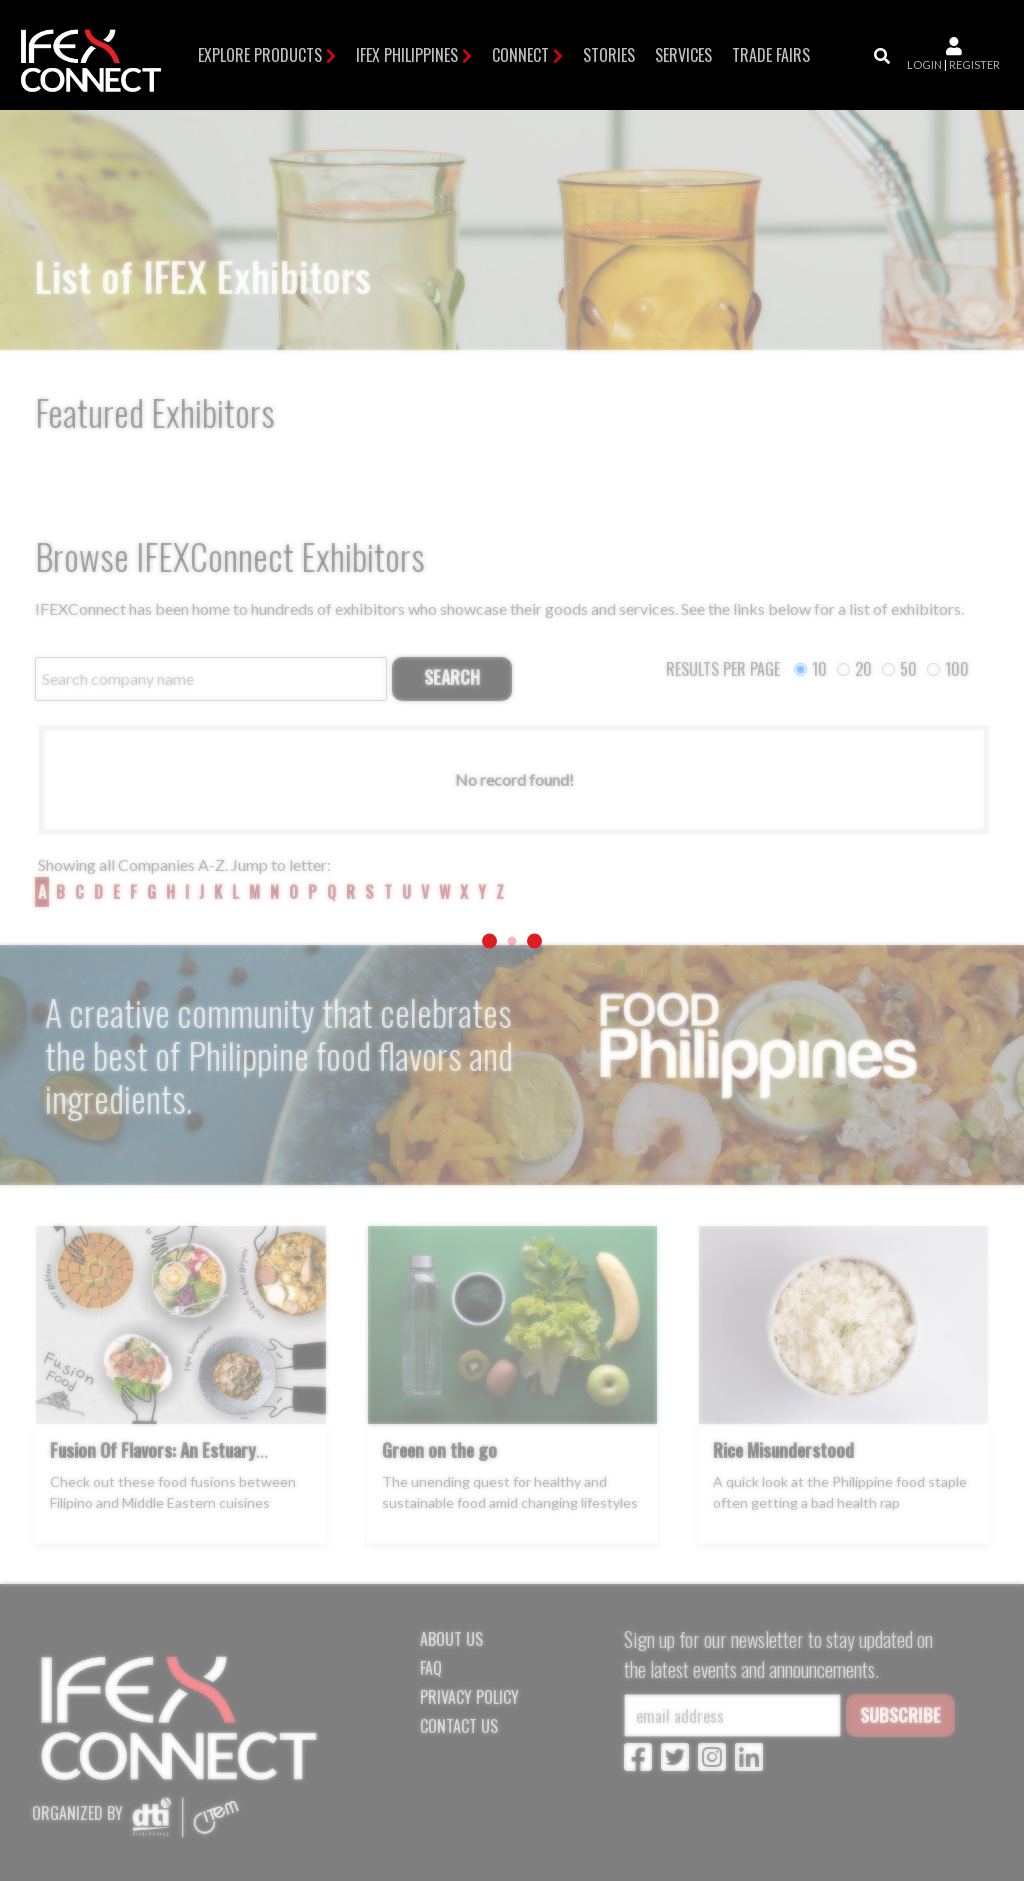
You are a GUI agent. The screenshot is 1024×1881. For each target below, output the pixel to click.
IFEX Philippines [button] (407, 55)
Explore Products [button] (260, 55)
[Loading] (512, 940)
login (924, 64)
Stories (609, 55)
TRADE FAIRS (771, 55)
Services (683, 55)
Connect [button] (520, 55)
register (974, 64)
